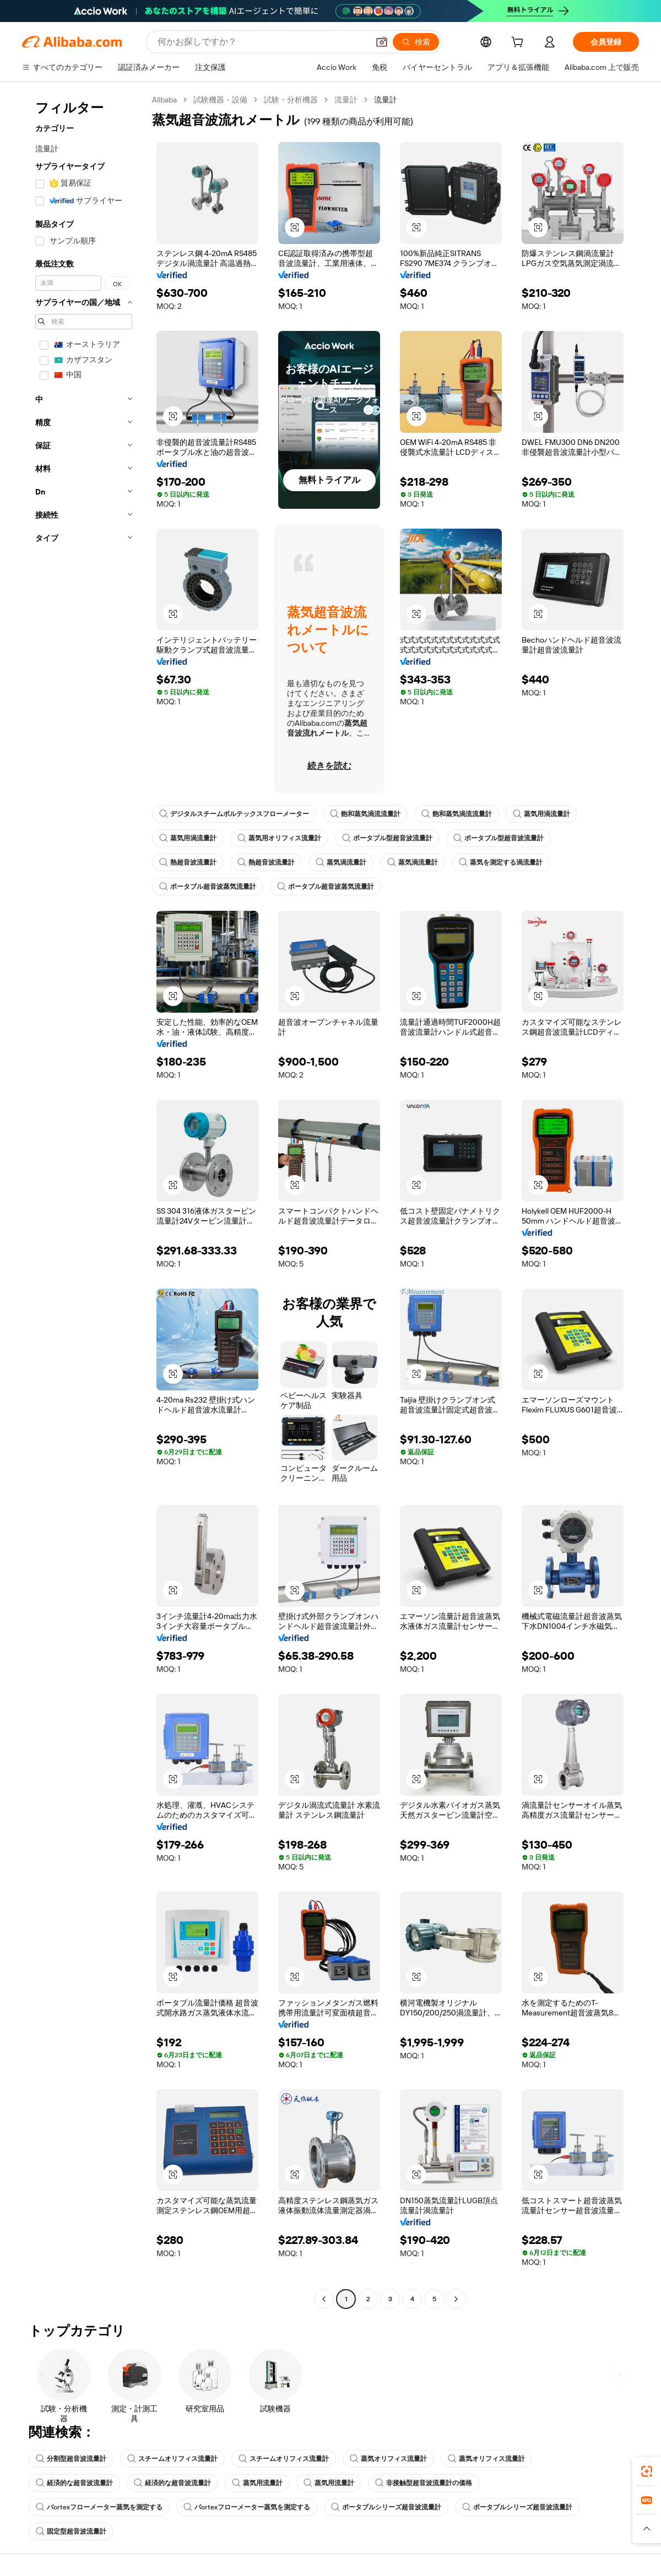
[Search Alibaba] (262, 42)
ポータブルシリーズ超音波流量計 (386, 2507)
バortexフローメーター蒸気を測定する (99, 2507)
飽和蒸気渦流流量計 (365, 813)
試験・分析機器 (291, 99)
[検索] (416, 42)
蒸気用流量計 (257, 2483)
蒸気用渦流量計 (541, 813)
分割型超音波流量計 (71, 2458)
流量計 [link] (385, 99)
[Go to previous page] (324, 2299)
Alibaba (164, 99)
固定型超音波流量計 (71, 2531)
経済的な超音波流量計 (74, 2483)
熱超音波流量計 (187, 862)
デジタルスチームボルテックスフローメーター (234, 813)
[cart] (519, 43)
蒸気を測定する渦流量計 (501, 862)
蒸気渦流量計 (341, 862)
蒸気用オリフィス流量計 (279, 838)
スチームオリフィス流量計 (172, 2458)
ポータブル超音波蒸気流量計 (207, 886)
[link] (646, 2471)
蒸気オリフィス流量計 (388, 2458)
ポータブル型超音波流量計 (387, 838)
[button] (381, 41)
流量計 (345, 99)
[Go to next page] (456, 2299)
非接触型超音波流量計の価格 (423, 2483)
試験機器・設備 (220, 99)
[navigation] (84, 1200)
